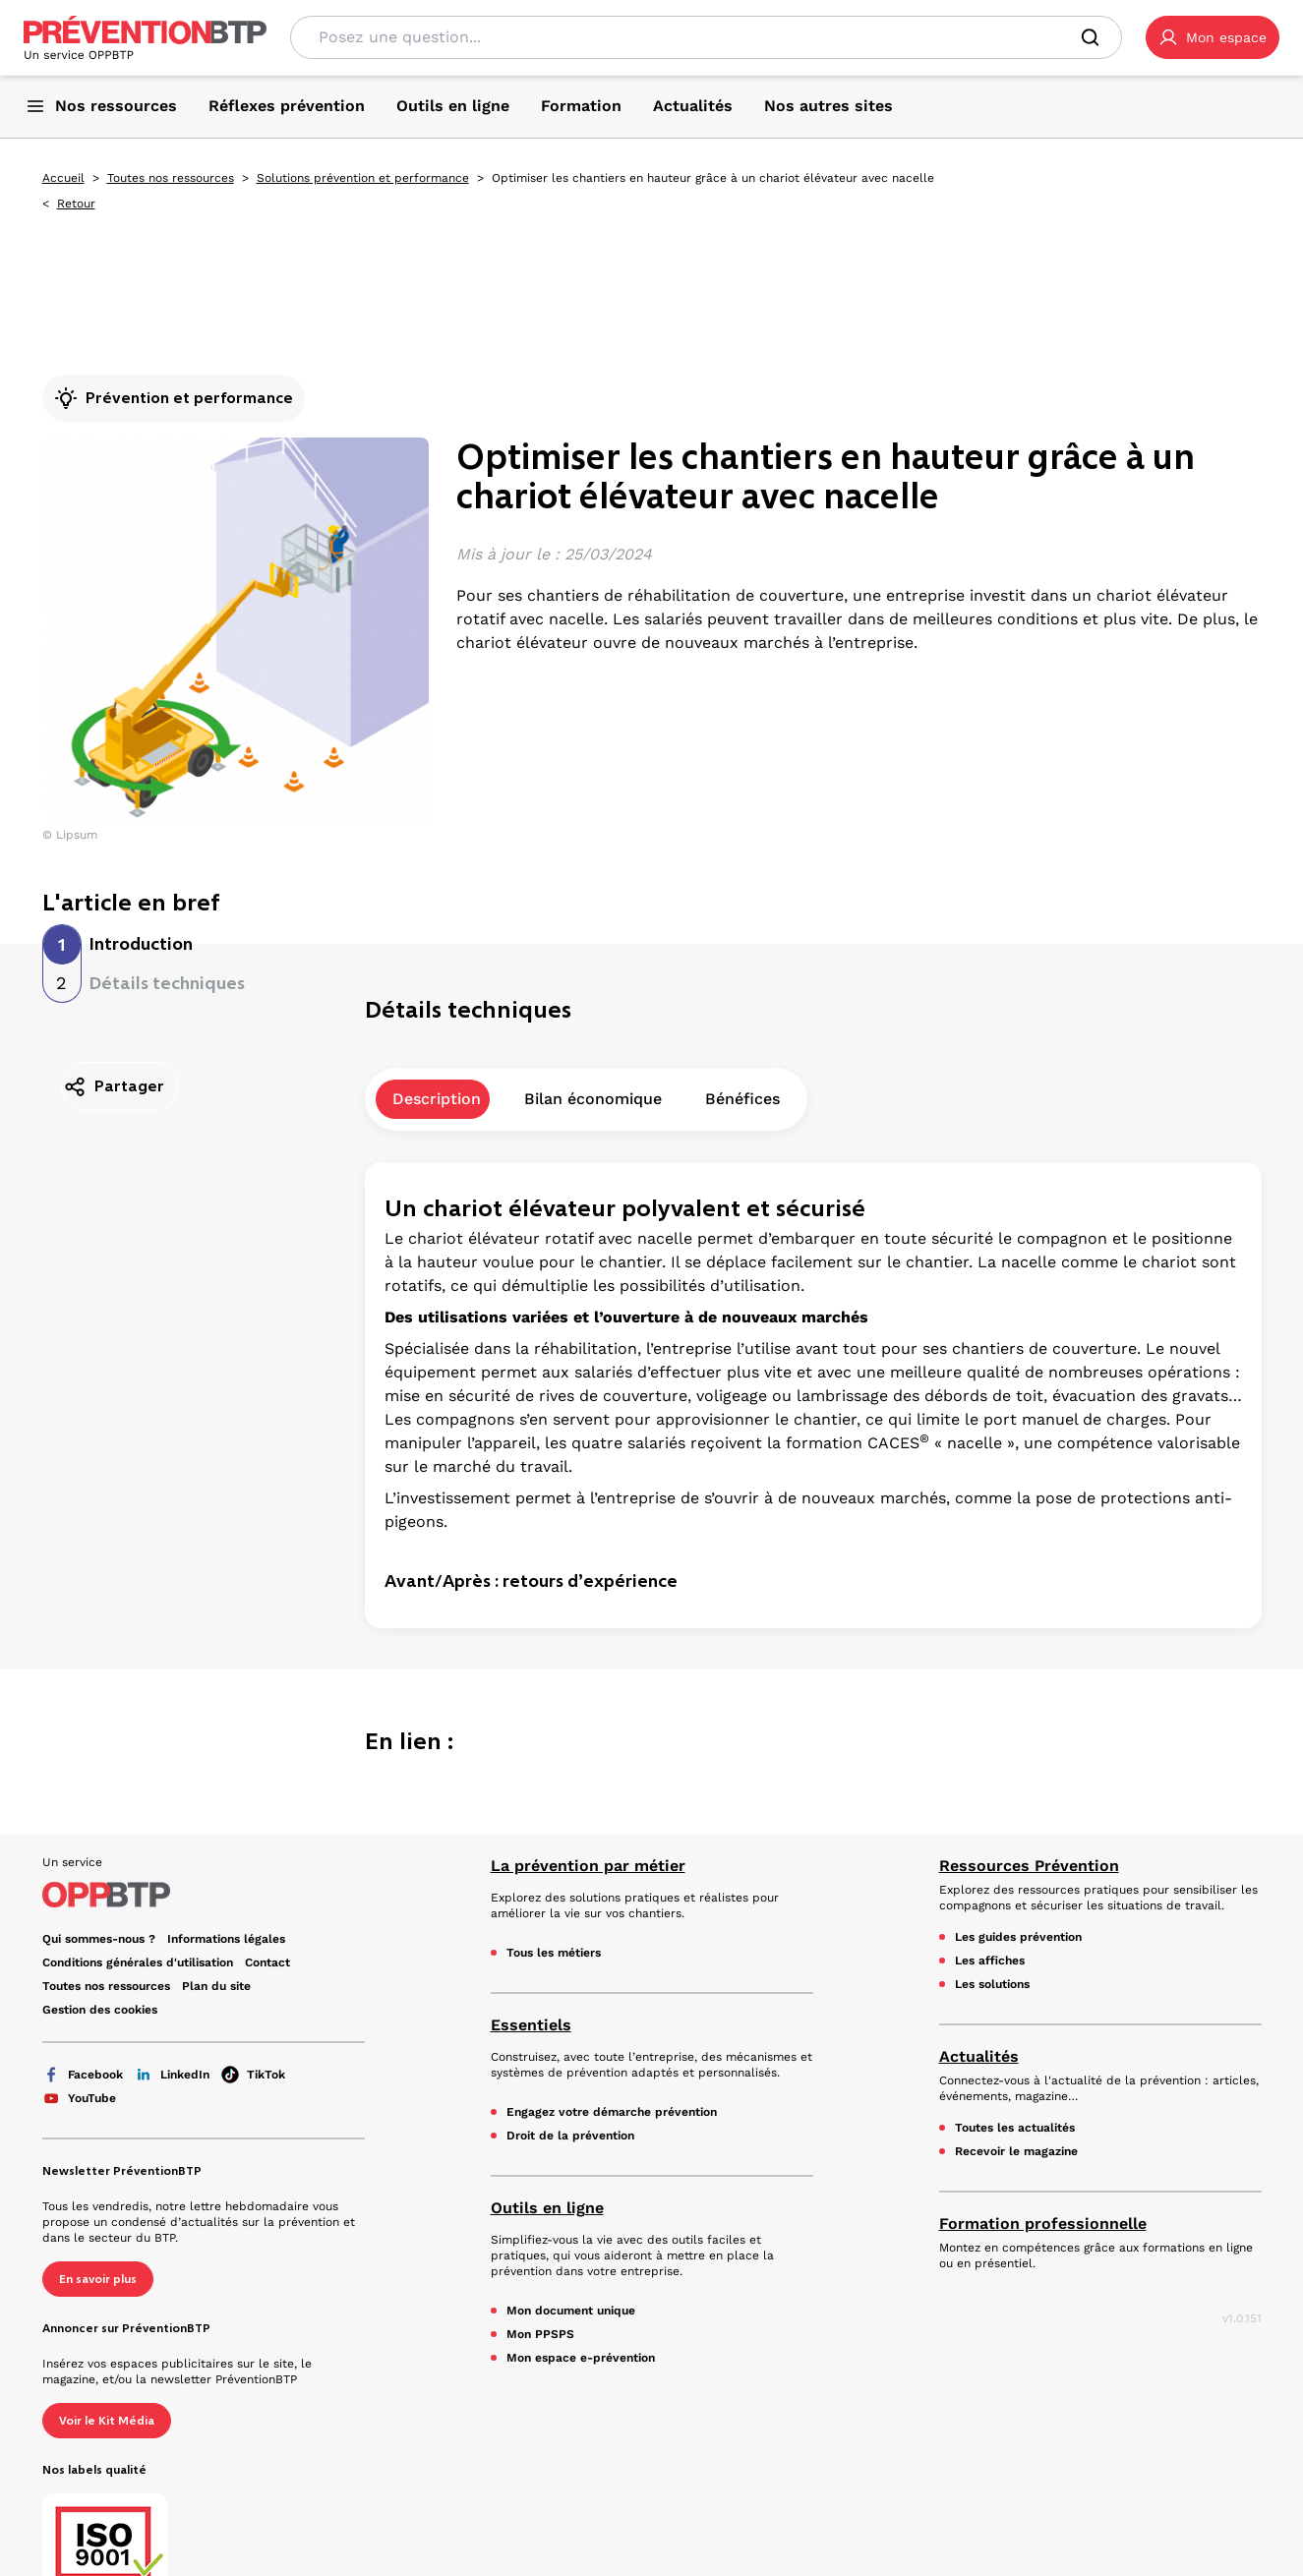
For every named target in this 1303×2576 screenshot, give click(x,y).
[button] (1212, 37)
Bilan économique (593, 1124)
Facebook (82, 2074)
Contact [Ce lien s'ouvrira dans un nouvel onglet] (267, 1962)
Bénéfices (742, 1124)
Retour (76, 203)
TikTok (253, 2074)
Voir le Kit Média (106, 2421)
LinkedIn (172, 2074)
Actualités (979, 2056)
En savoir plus (98, 2279)
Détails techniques (167, 983)
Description (436, 1124)
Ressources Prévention (1029, 1865)
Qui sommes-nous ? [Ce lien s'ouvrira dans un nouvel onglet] (98, 1939)
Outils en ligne (547, 2207)
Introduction (141, 944)
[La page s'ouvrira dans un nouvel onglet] (1212, 37)
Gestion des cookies (99, 2010)
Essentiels (531, 2025)
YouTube (79, 2098)
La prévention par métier (588, 1865)
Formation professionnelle (1043, 2223)
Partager (113, 1086)
